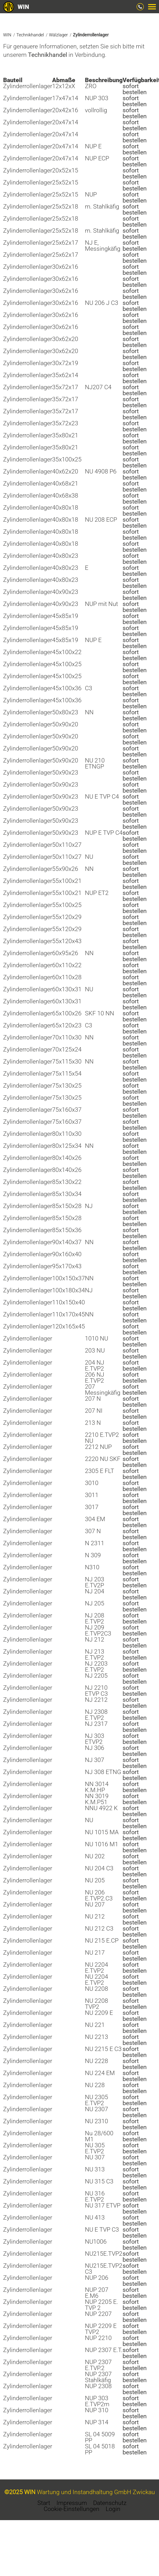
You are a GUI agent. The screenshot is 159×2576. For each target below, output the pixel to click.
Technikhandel (47, 54)
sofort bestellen (135, 89)
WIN (16, 7)
